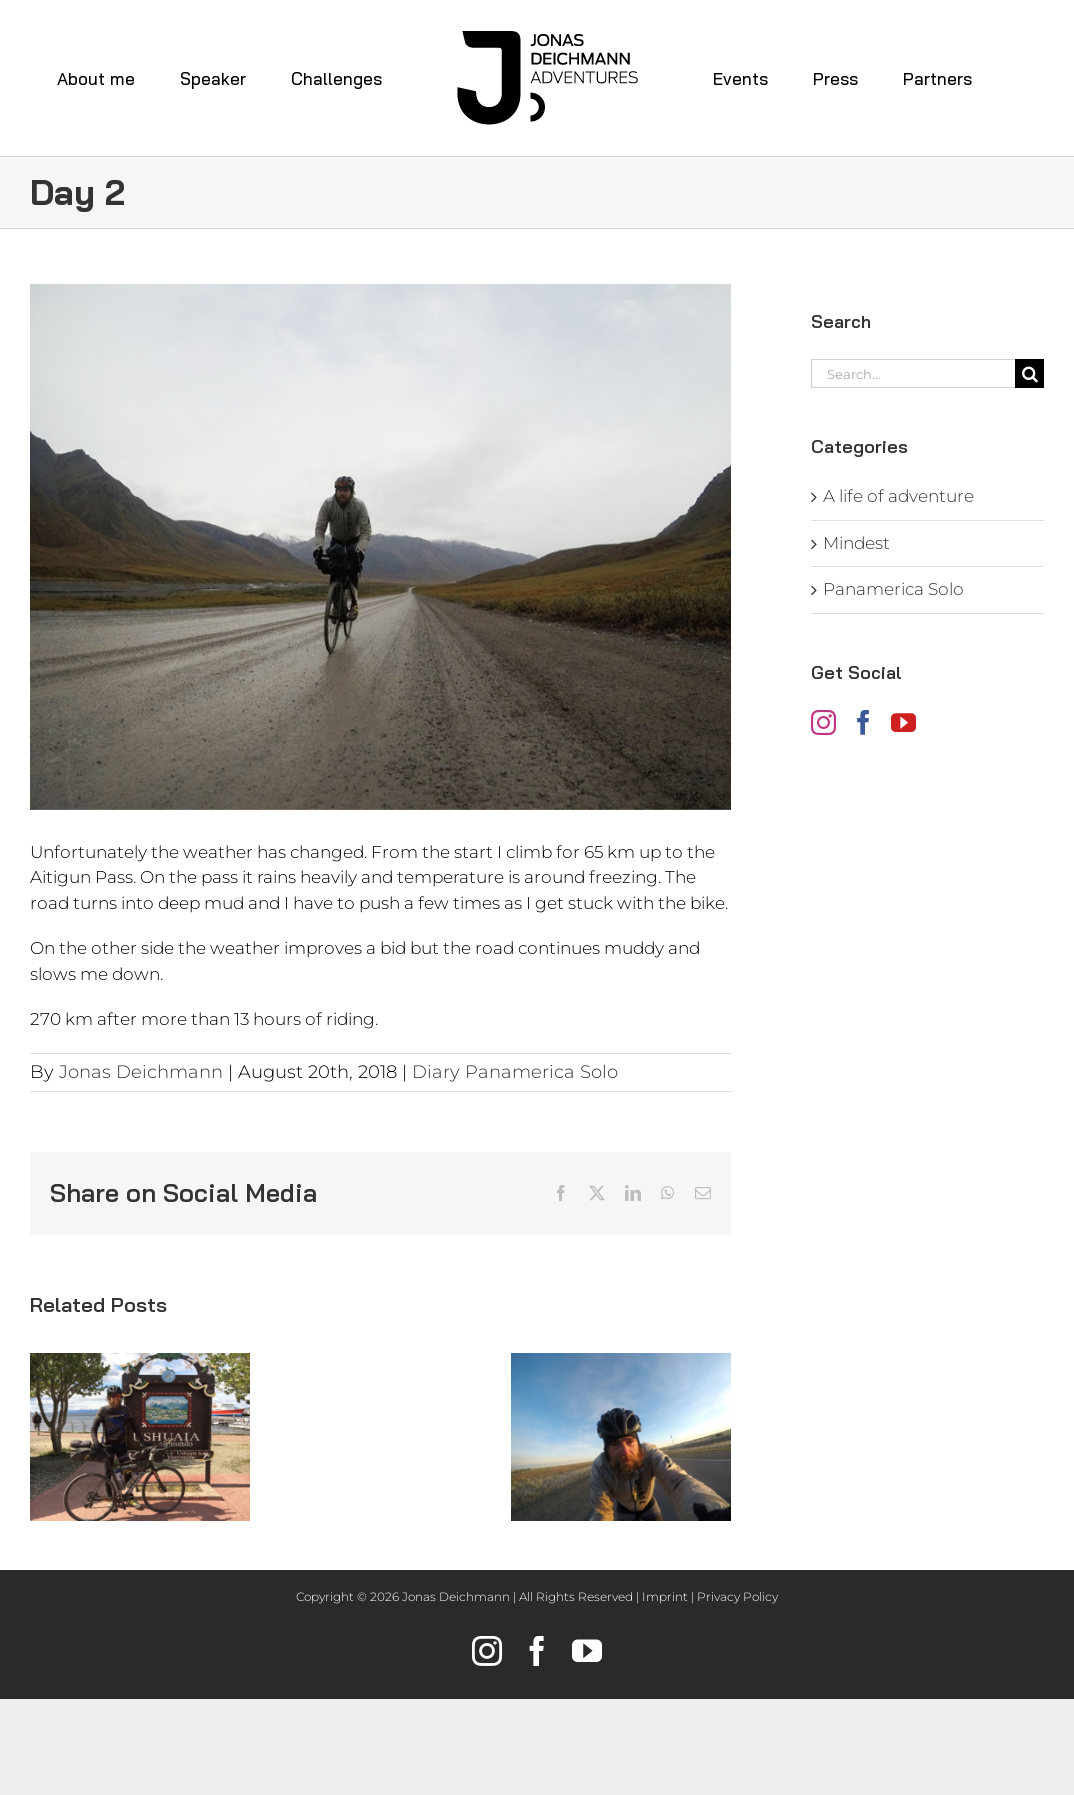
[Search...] (913, 373)
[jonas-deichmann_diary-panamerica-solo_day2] (380, 547)
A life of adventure (898, 496)
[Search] (1029, 373)
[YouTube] (903, 722)
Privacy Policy (737, 1596)
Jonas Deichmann (141, 1072)
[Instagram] (823, 722)
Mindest (856, 543)
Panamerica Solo (893, 589)
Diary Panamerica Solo (515, 1072)
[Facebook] (863, 722)
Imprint (665, 1596)
